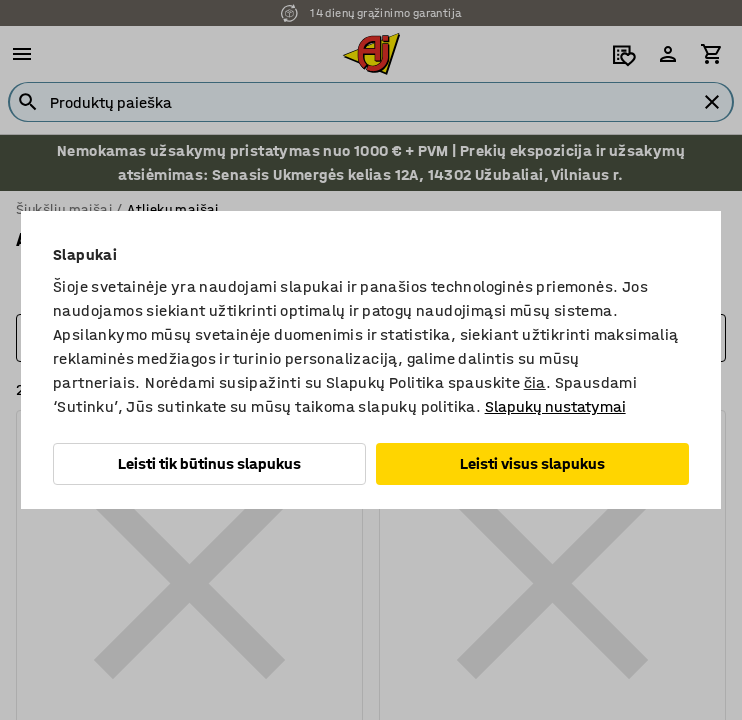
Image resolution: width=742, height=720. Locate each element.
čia (535, 382)
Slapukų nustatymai (555, 406)
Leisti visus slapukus (532, 463)
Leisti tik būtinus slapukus (209, 463)
